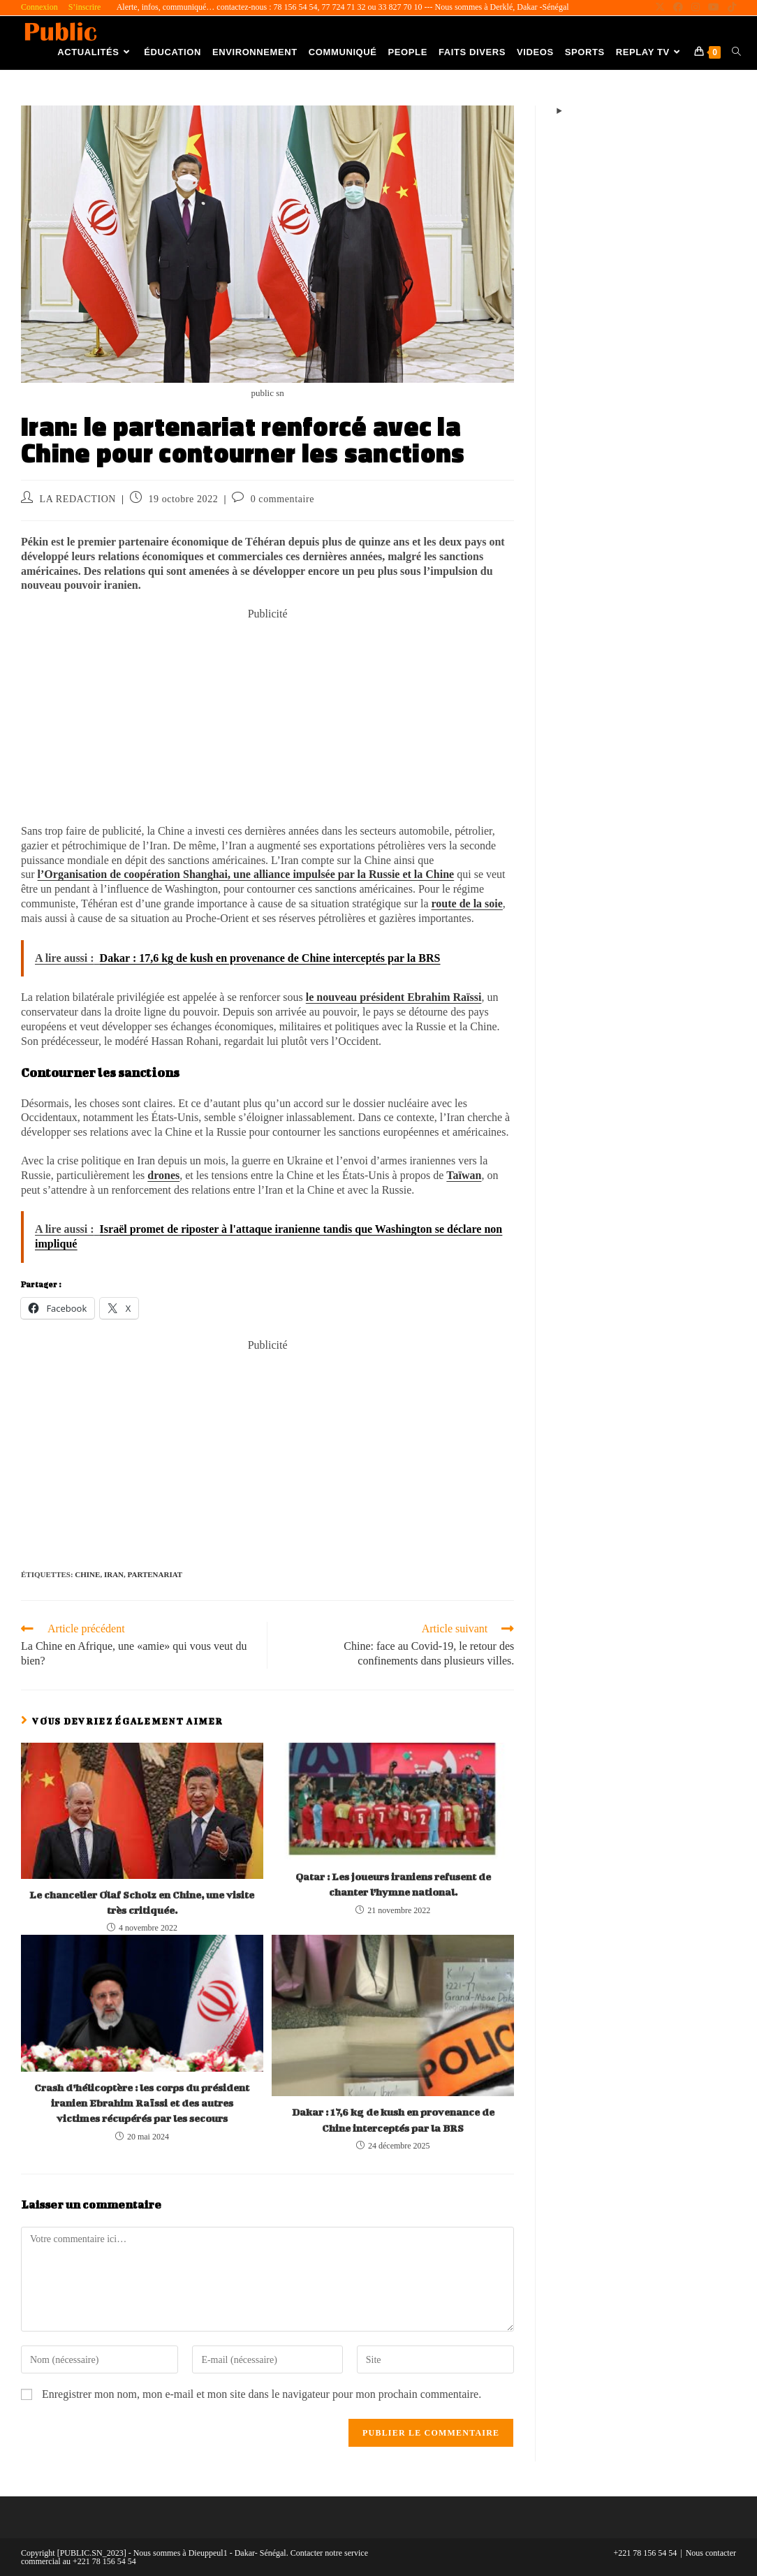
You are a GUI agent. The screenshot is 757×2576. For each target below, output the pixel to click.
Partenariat (155, 1574)
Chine (87, 1574)
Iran (114, 1574)
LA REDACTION (78, 499)
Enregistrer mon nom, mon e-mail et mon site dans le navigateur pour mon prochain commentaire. (261, 2394)
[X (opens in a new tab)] (660, 8)
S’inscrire (84, 7)
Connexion (39, 7)
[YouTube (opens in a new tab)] (713, 8)
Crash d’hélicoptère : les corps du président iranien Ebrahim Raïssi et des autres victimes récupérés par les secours (141, 2103)
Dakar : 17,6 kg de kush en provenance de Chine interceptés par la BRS (393, 2119)
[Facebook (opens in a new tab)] (678, 8)
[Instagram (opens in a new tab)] (695, 8)
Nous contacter (711, 2553)
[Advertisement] (267, 719)
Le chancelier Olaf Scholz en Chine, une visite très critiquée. (141, 1902)
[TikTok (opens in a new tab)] (729, 8)
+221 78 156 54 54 (645, 2553)
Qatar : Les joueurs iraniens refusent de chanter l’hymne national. (393, 1884)
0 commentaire (282, 499)
